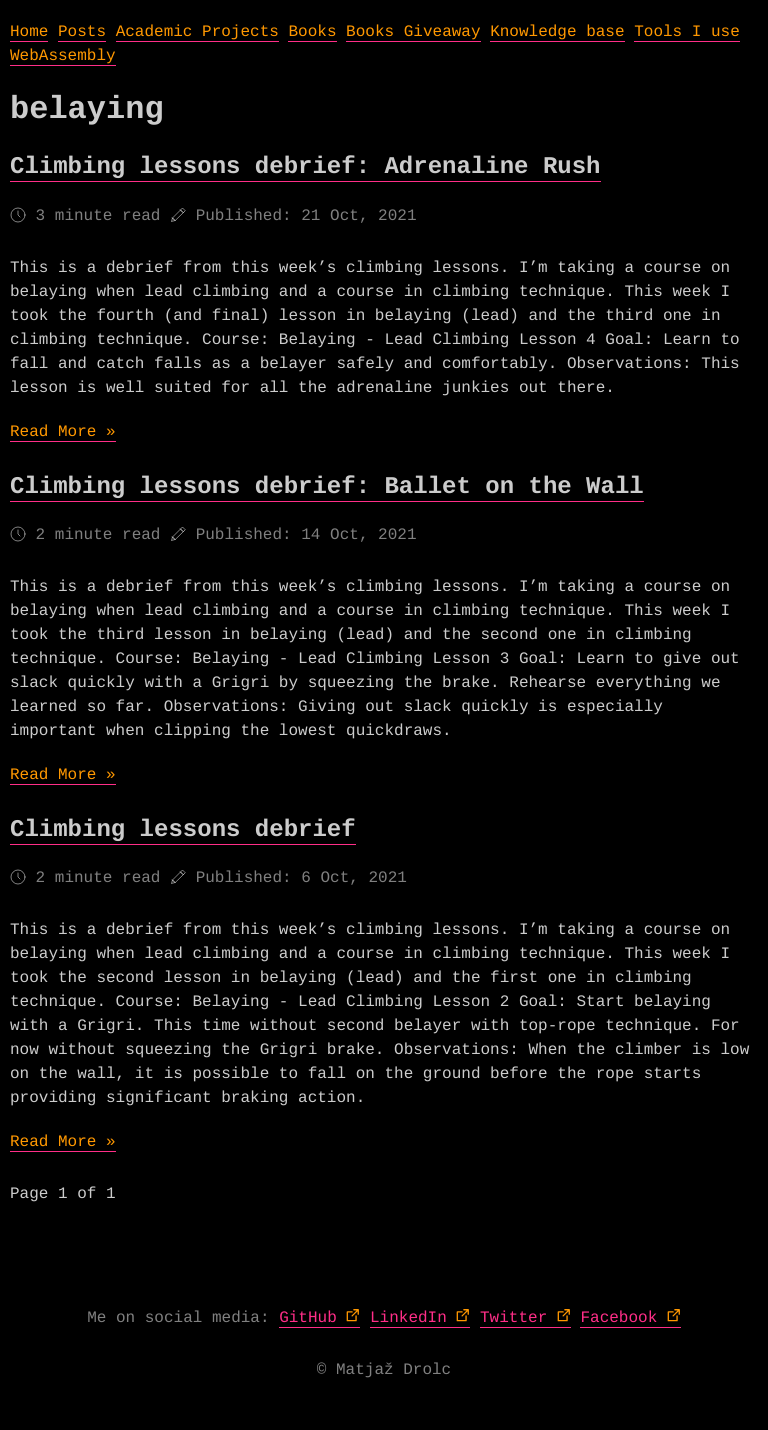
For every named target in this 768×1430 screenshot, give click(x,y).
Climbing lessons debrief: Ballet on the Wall (327, 487)
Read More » (63, 432)
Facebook (618, 1318)
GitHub (308, 1318)
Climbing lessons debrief (183, 830)
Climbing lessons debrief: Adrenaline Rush (305, 167)
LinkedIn (408, 1318)
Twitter (513, 1318)
